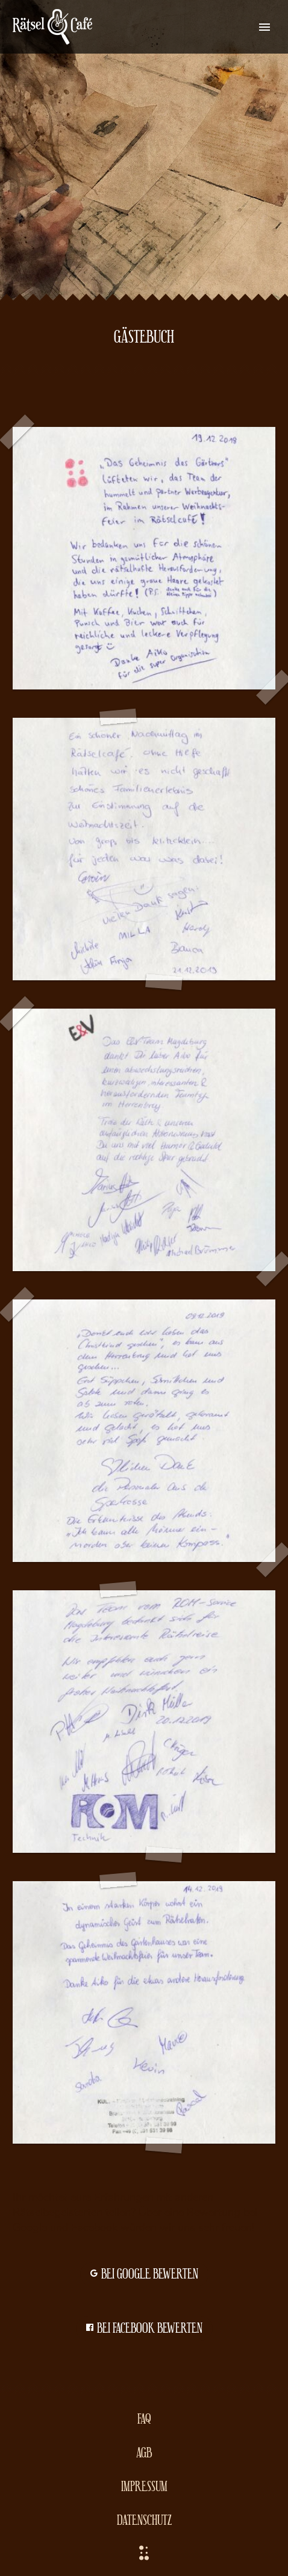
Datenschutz (144, 2519)
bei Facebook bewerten (144, 2328)
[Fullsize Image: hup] (144, 558)
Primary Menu (264, 27)
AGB (144, 2451)
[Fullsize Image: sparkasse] (144, 1430)
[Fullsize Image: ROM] (144, 1721)
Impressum (144, 2485)
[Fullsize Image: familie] (144, 849)
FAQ (144, 2418)
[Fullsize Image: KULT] (144, 2012)
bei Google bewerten (144, 2274)
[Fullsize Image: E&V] (144, 1140)
